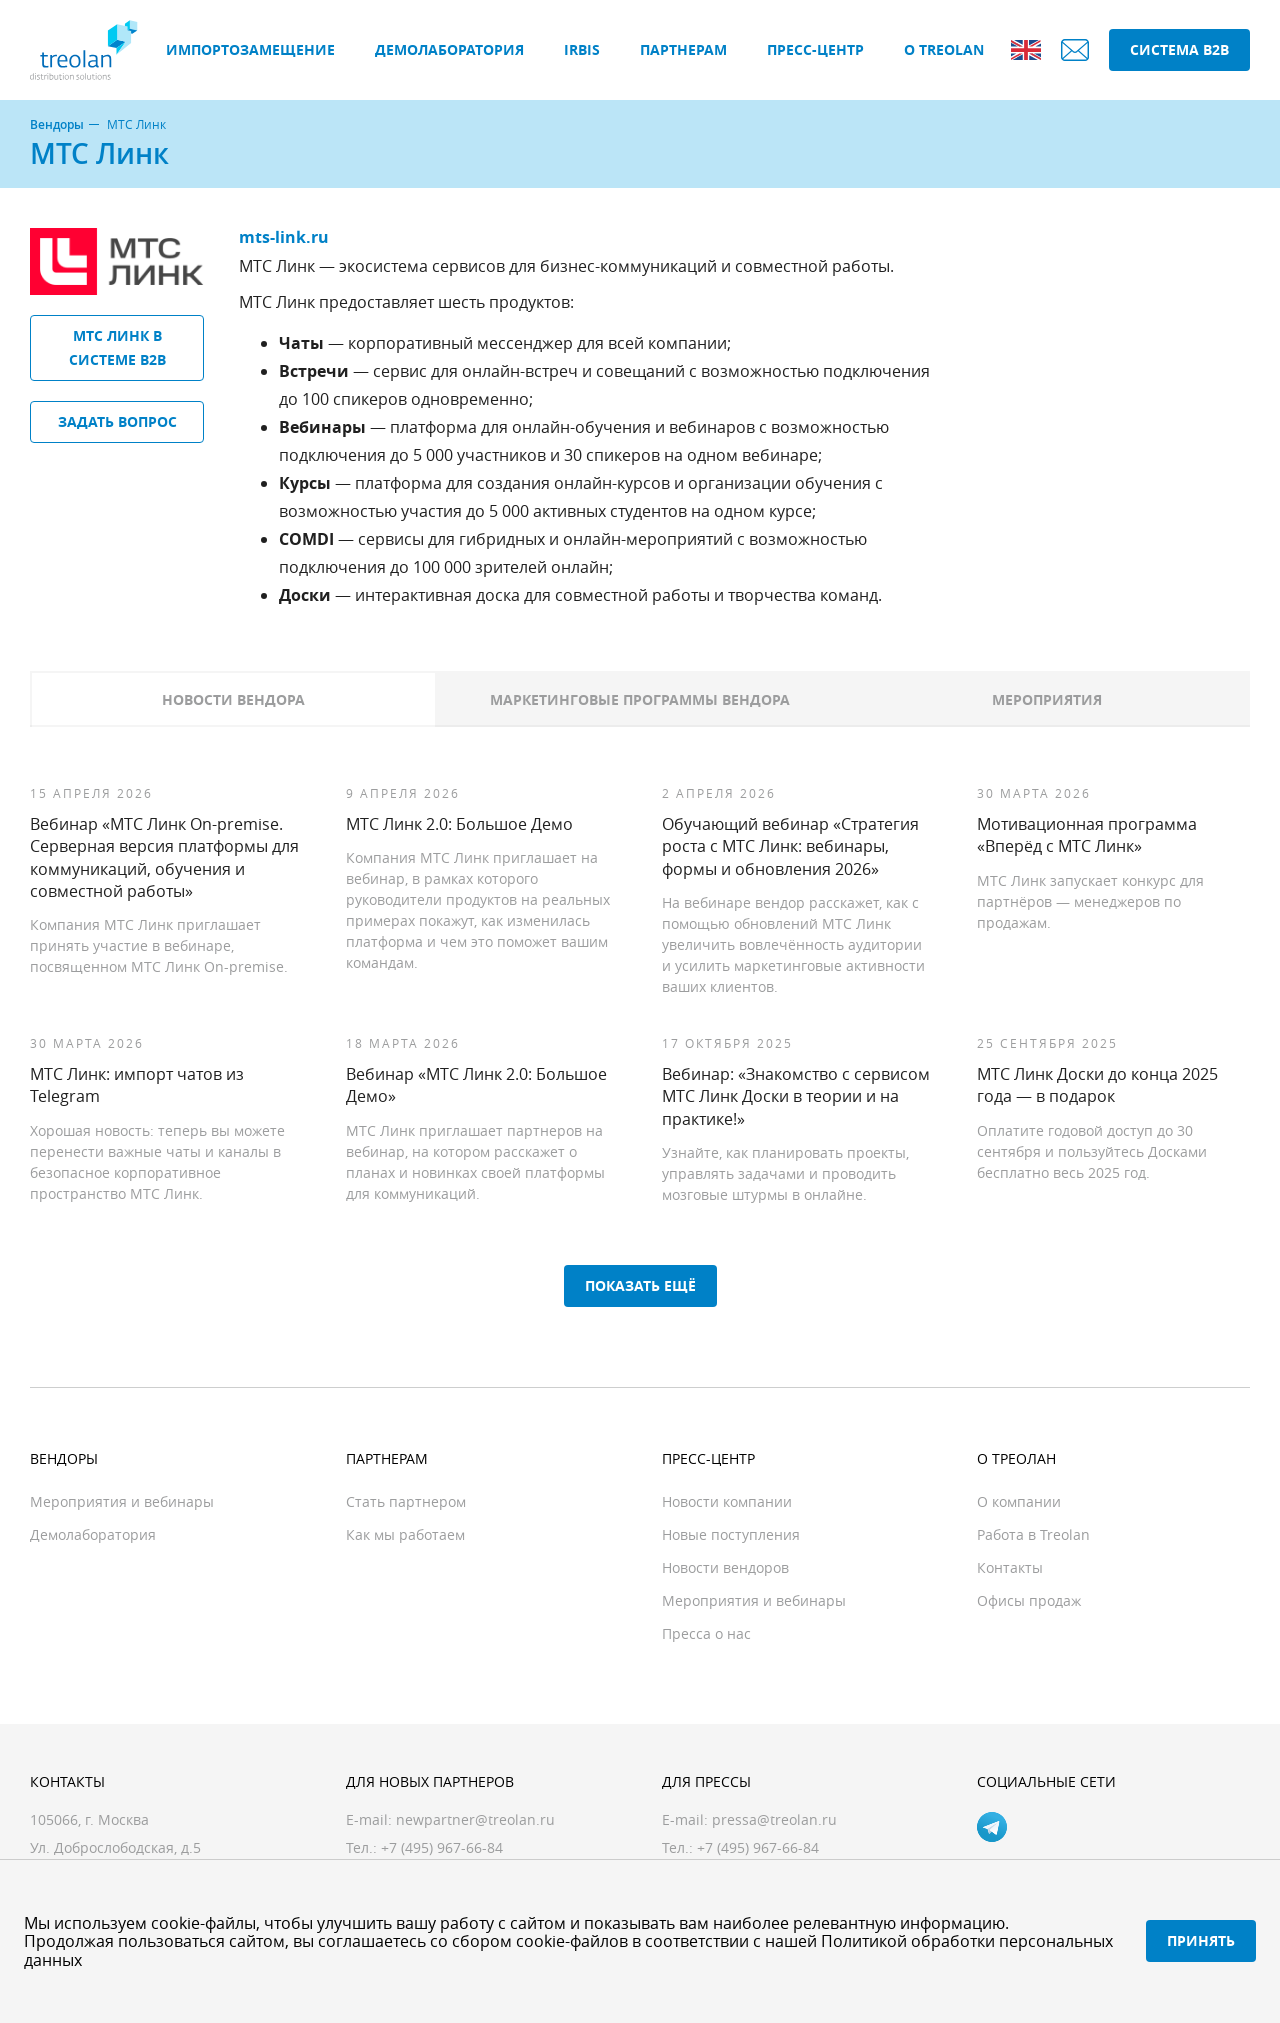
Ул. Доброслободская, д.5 (115, 1847)
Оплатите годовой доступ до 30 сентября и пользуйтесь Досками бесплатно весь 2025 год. (1092, 1151)
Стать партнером (406, 1501)
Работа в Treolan (1033, 1534)
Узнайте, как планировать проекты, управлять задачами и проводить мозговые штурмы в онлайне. (785, 1173)
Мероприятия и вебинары (122, 1501)
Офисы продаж (1029, 1600)
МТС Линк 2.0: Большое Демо (459, 824)
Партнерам (683, 49)
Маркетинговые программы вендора (640, 699)
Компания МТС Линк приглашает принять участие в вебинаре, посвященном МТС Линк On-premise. (159, 945)
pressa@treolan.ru (774, 1819)
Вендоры (57, 125)
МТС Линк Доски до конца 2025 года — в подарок (1097, 1085)
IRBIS (582, 49)
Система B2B (1179, 49)
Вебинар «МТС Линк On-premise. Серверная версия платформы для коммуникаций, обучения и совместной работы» (164, 857)
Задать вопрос (117, 421)
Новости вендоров (725, 1567)
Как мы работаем (405, 1534)
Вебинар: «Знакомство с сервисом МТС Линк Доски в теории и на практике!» (796, 1096)
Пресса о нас (706, 1633)
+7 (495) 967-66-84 (758, 1847)
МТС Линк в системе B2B (117, 347)
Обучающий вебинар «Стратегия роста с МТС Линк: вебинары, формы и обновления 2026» (790, 846)
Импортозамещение (250, 49)
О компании (1019, 1501)
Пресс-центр (815, 49)
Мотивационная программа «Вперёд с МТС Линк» (1087, 835)
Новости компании (727, 1501)
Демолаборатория (449, 49)
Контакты (1010, 1567)
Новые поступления (731, 1534)
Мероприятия (1047, 699)
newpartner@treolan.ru (475, 1819)
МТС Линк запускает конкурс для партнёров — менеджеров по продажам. (1090, 901)
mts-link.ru (284, 237)
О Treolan (944, 49)
